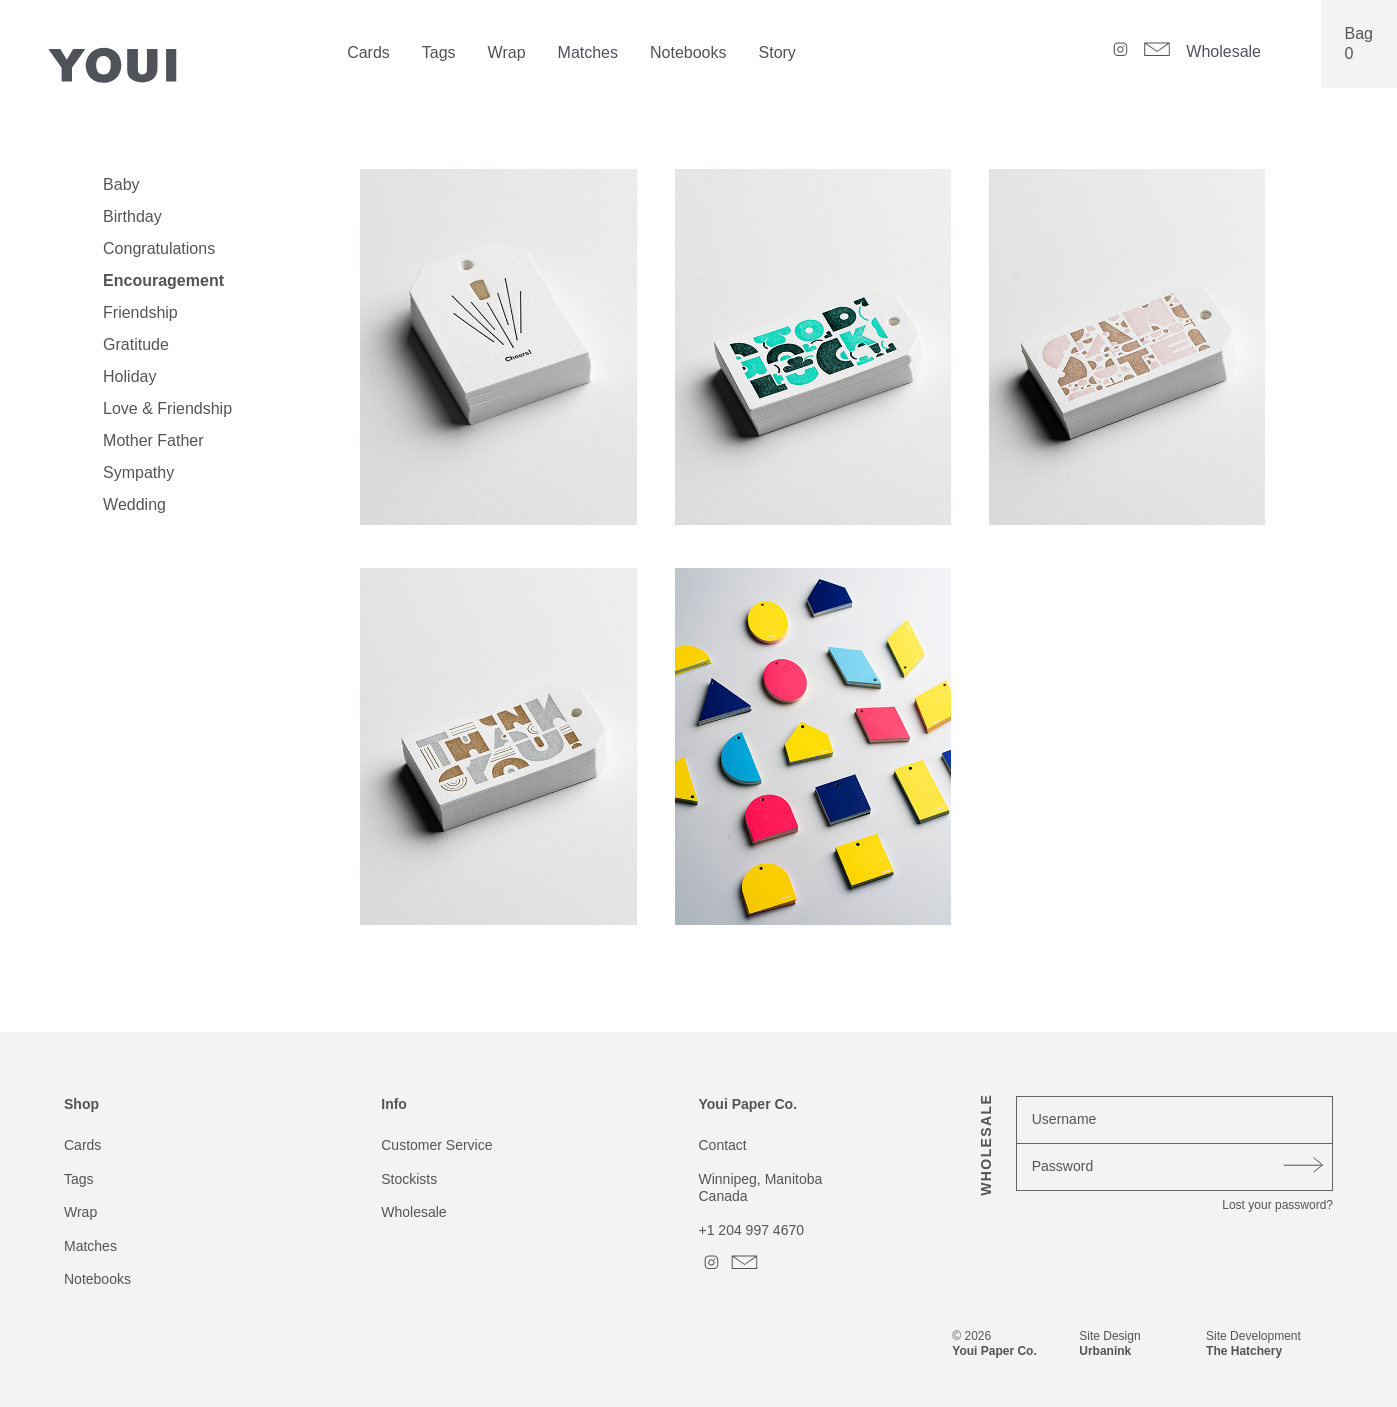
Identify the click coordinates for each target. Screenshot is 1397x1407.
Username (1064, 1119)
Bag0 (1359, 43)
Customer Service (436, 1145)
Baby (121, 184)
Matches (588, 52)
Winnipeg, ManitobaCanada (761, 1188)
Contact (723, 1145)
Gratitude (136, 344)
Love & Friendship (167, 408)
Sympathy (138, 472)
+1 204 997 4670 (752, 1230)
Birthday (132, 216)
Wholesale (1223, 51)
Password (1062, 1166)
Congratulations (159, 248)
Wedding (134, 504)
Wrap (507, 52)
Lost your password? (1277, 1205)
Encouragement (163, 280)
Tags (439, 52)
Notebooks (688, 52)
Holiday (129, 376)
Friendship (140, 312)
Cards (368, 52)
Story (777, 52)
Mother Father (153, 440)
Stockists (409, 1179)
